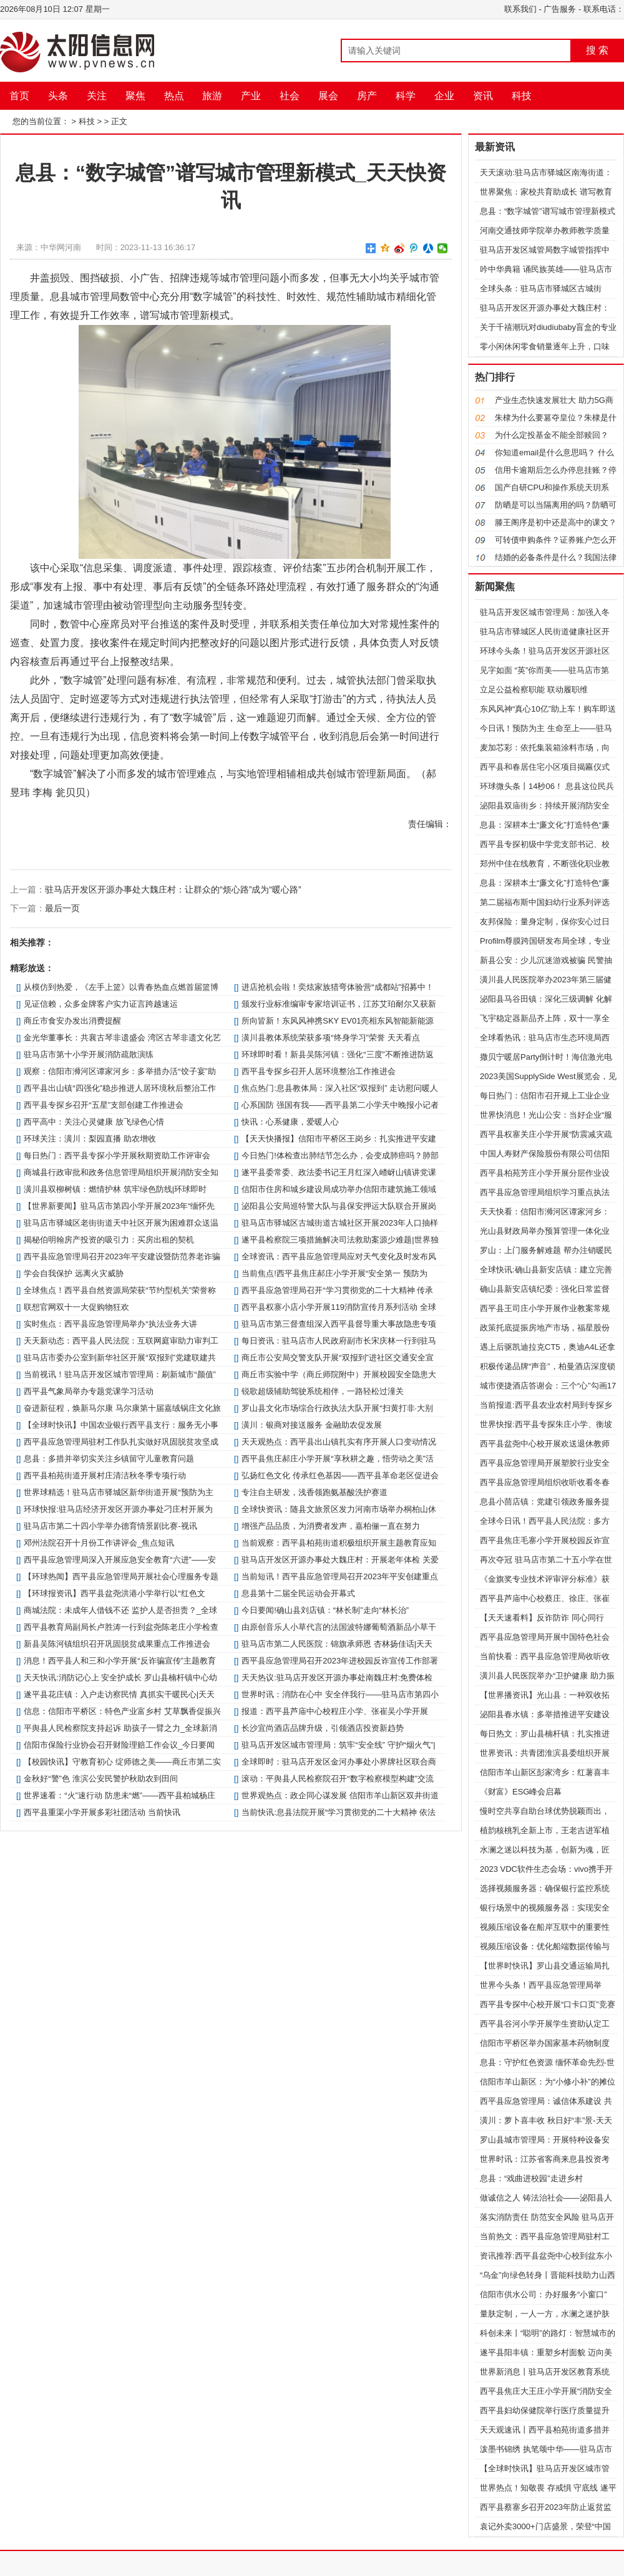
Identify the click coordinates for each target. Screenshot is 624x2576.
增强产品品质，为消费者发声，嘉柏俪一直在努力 (330, 1526)
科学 (406, 95)
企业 (444, 95)
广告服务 (560, 9)
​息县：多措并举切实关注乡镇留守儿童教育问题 (109, 1458)
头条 (58, 95)
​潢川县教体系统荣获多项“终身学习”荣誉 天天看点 (330, 1037)
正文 (119, 121)
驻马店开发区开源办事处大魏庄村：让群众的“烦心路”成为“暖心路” (173, 889)
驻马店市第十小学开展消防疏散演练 (89, 1054)
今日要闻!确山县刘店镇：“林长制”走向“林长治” (325, 1610)
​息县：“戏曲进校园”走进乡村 (531, 2178)
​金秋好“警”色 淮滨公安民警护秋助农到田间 (100, 1778)
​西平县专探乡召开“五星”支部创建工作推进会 (103, 1105)
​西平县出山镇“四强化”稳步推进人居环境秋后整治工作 (120, 1088)
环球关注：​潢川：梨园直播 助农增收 (90, 1138)
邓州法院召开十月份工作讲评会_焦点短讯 (99, 1542)
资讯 (483, 95)
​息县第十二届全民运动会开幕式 (298, 1593)
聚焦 (135, 95)
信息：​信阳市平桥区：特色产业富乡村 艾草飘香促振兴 (122, 1711)
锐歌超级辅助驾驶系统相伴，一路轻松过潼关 (322, 1391)
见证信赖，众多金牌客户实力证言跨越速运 (101, 1004)
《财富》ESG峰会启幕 (521, 1791)
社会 (290, 95)
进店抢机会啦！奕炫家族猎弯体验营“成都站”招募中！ (337, 987)
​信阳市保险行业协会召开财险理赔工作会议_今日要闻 (119, 1745)
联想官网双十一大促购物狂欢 (76, 1307)
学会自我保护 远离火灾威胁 (74, 1273)
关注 (97, 95)
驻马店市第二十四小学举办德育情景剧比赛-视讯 (110, 1526)
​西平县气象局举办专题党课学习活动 (89, 1391)
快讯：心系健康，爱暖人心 (290, 1121)
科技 (522, 95)
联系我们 (520, 9)
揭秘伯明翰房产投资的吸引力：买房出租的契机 (109, 1239)
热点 (174, 95)
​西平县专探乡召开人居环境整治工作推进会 (318, 1071)
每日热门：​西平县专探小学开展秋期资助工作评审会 (117, 1155)
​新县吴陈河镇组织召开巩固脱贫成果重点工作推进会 (117, 1644)
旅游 (212, 95)
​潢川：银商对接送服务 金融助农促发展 (311, 1425)
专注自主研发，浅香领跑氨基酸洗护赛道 (314, 1492)
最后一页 (62, 908)
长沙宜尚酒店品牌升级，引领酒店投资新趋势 (322, 1728)
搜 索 (597, 50)
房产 (367, 95)
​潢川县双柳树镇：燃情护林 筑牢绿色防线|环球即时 (115, 1189)
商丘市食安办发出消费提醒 (72, 1020)
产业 (251, 95)
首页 (19, 95)
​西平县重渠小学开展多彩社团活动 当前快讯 (102, 1812)
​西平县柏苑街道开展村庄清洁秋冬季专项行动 (105, 1475)
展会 (328, 95)
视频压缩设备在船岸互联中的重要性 (545, 1927)
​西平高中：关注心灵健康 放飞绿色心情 (94, 1121)
